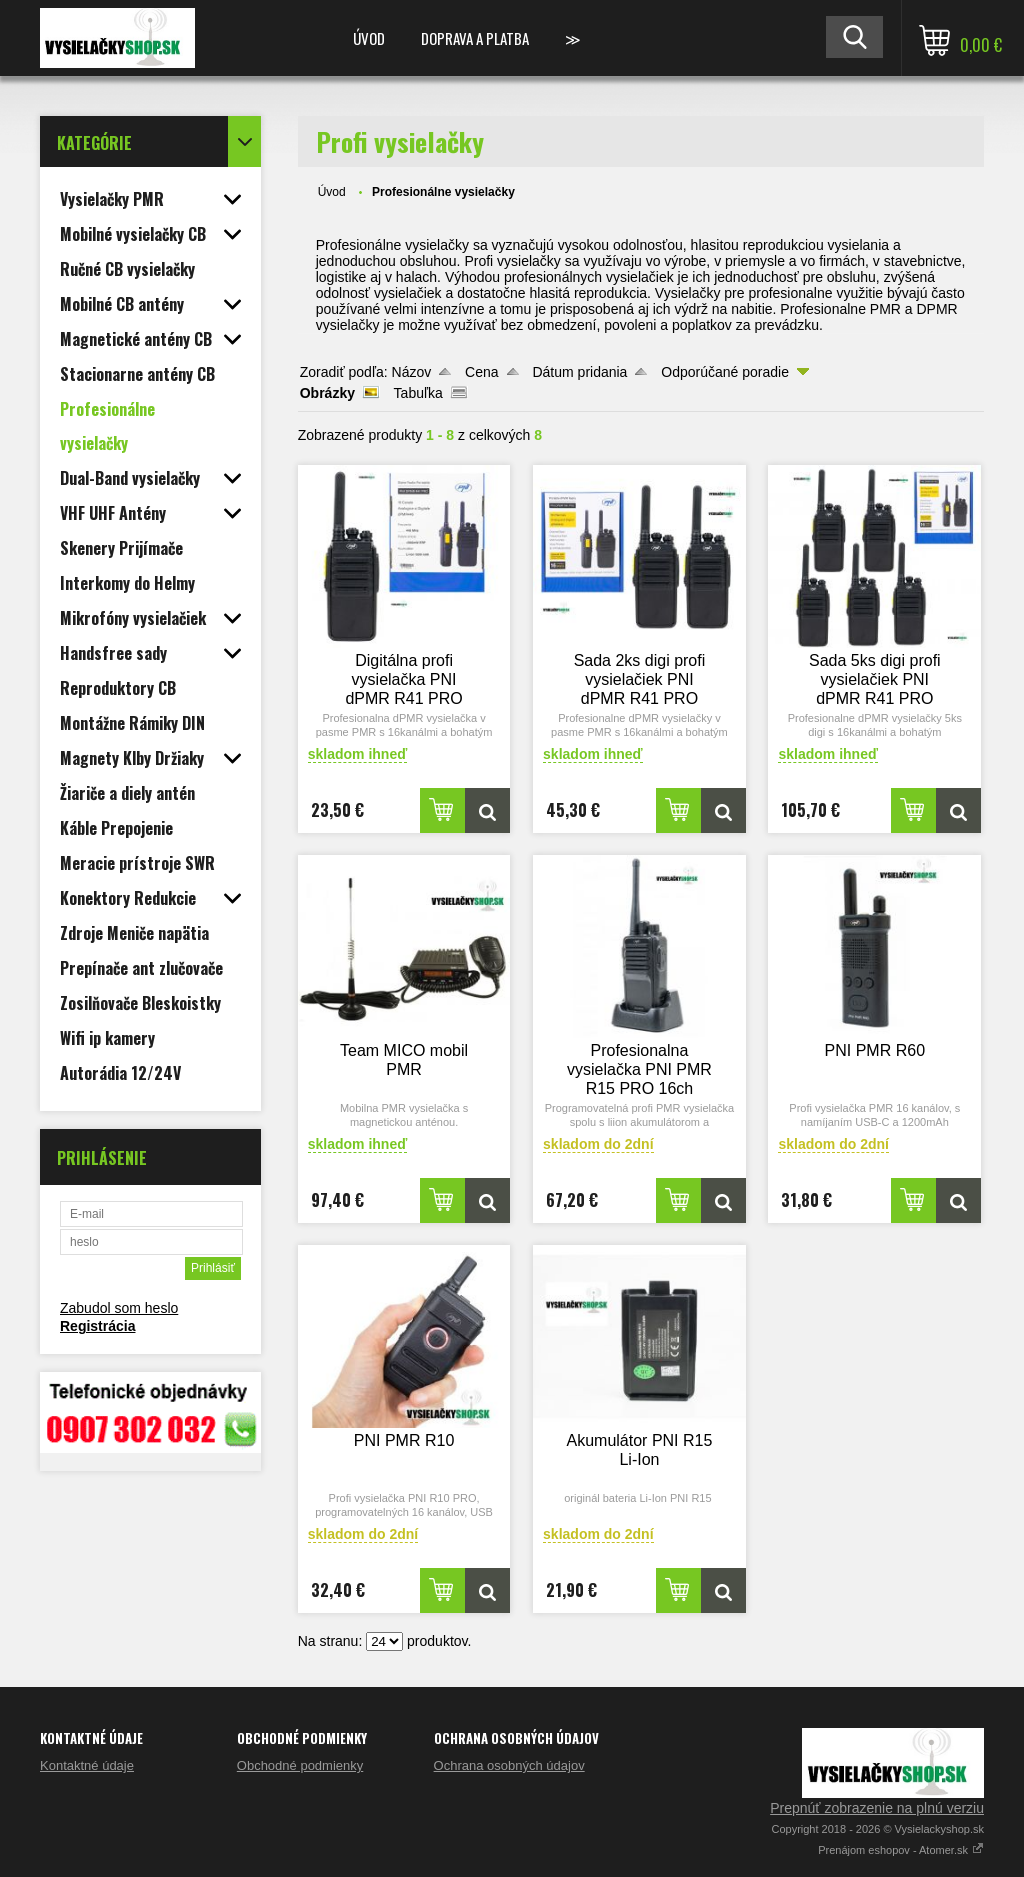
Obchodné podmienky (300, 1765)
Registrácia (97, 1326)
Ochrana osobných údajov (509, 1765)
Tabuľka (418, 393)
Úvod (369, 38)
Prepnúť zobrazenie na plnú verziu (877, 1808)
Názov (412, 372)
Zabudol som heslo (119, 1308)
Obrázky (327, 393)
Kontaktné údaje (87, 1765)
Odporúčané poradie (725, 372)
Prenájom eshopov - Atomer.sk (901, 1850)
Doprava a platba (475, 38)
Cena (481, 372)
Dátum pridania (579, 372)
